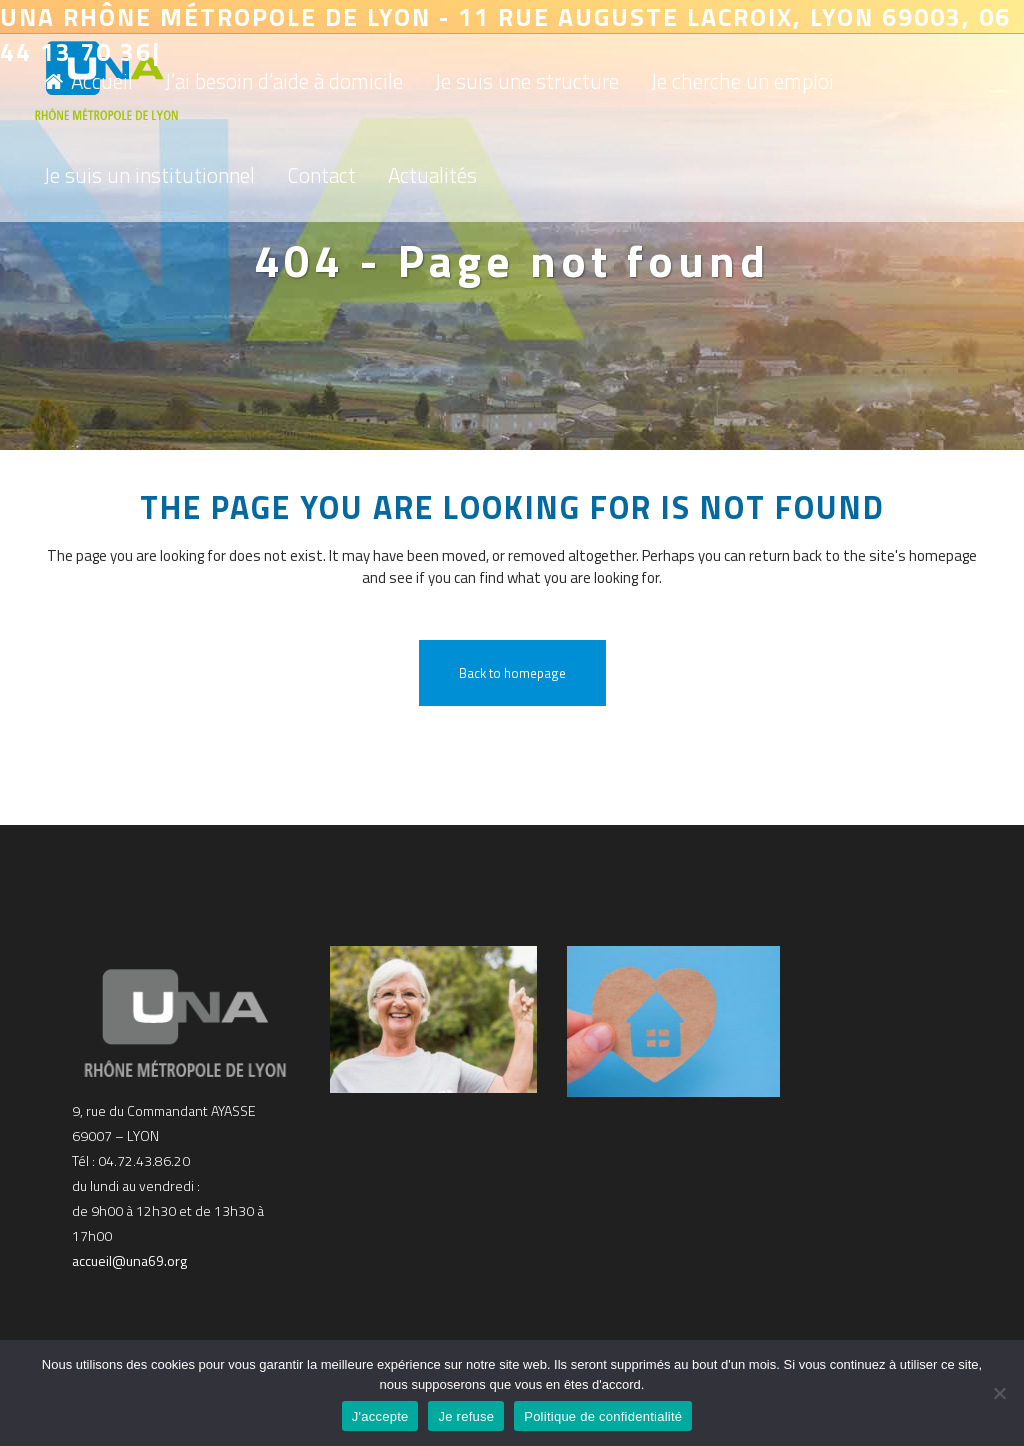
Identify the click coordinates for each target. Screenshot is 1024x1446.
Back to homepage (512, 673)
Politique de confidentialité (603, 1416)
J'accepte (380, 1416)
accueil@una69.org (129, 1260)
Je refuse (466, 1416)
